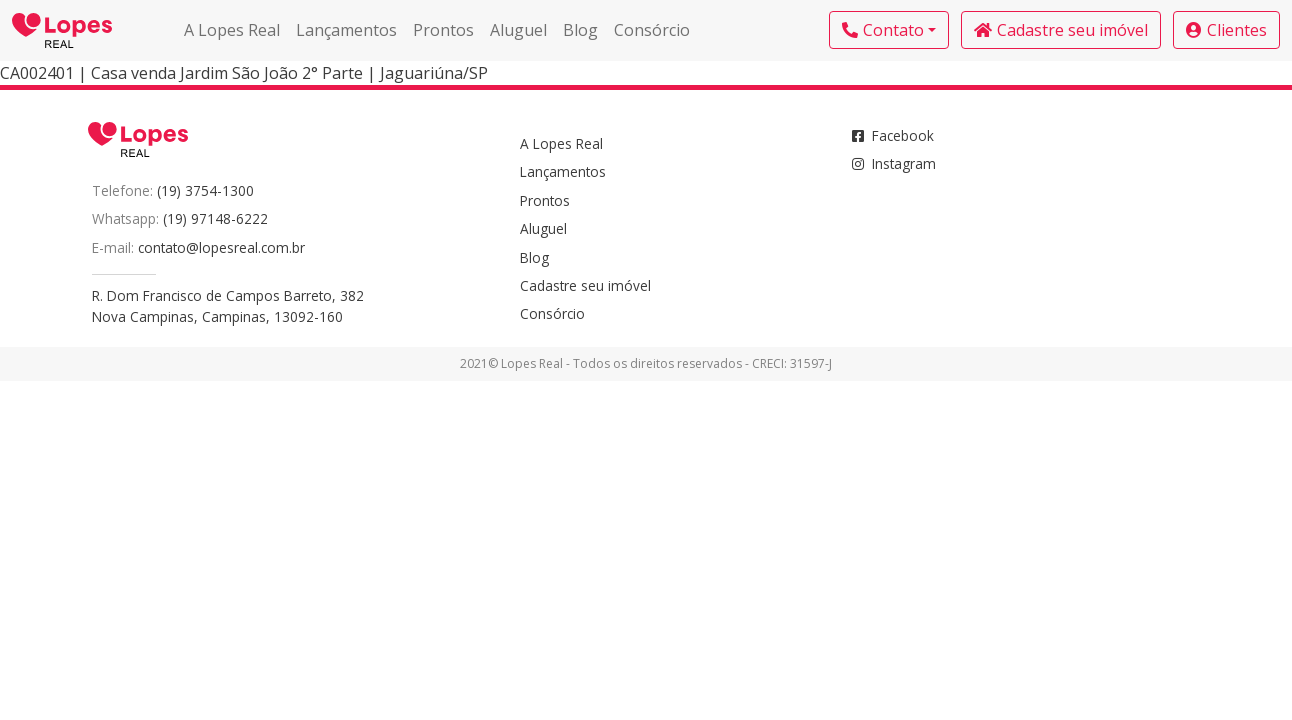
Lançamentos (346, 30)
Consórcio (652, 30)
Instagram (894, 163)
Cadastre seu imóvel (1061, 30)
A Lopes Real (232, 30)
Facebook (893, 135)
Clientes (1226, 30)
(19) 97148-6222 (215, 218)
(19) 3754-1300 (205, 190)
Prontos (443, 30)
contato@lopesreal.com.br (221, 247)
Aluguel (518, 30)
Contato (883, 30)
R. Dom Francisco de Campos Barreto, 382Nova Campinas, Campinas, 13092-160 (228, 305)
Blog (580, 30)
